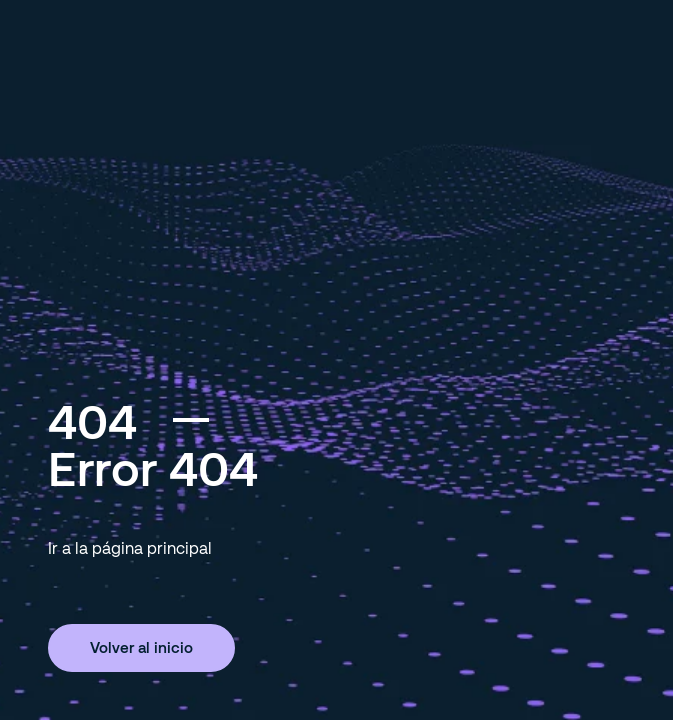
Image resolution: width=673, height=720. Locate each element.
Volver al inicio (141, 647)
